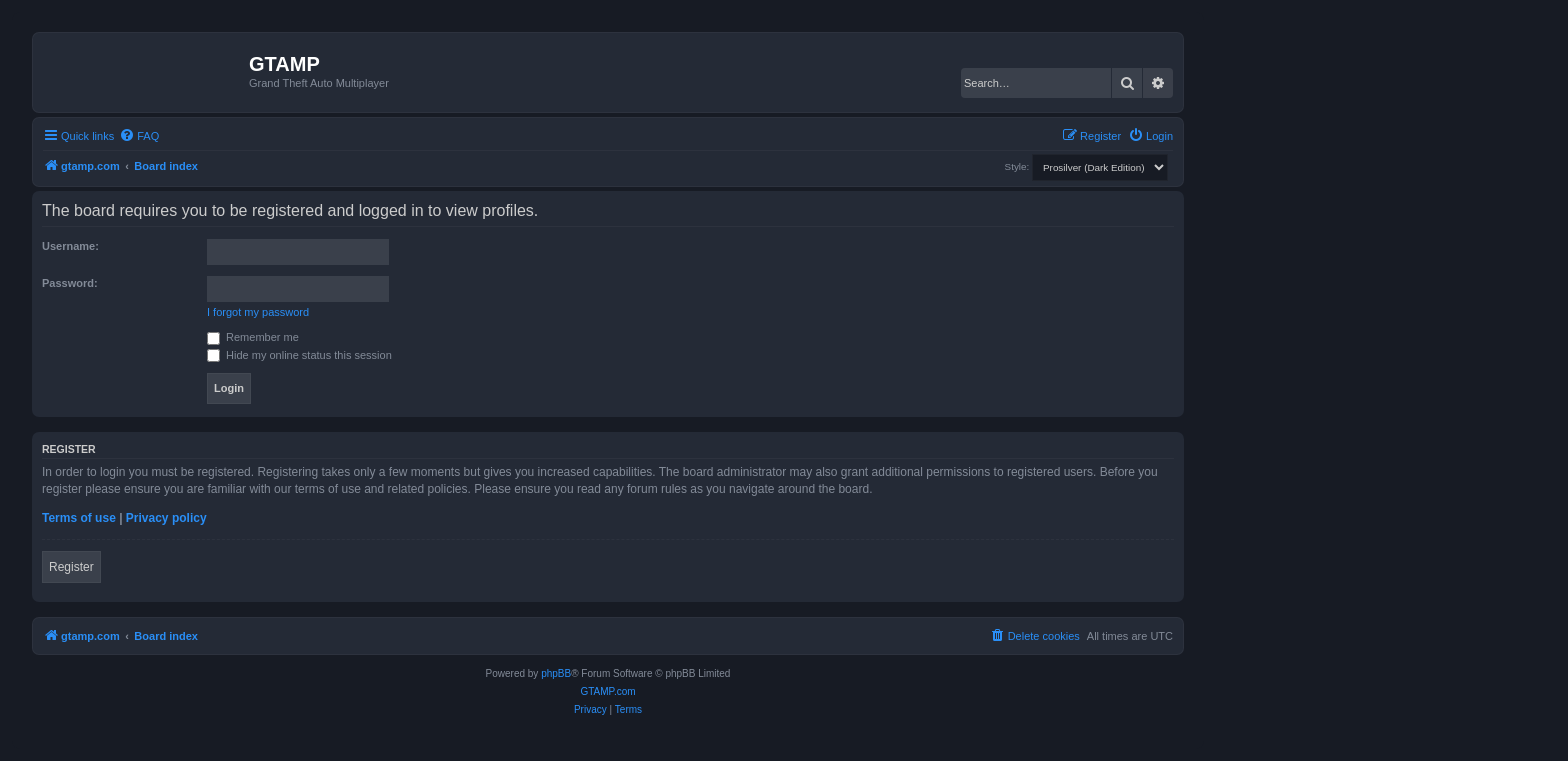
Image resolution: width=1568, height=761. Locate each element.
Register (71, 567)
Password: (70, 283)
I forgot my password (258, 312)
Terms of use (79, 518)
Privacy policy (166, 518)
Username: (70, 246)
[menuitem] (139, 136)
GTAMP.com (607, 691)
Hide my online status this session (299, 355)
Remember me (253, 337)
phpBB (556, 673)
